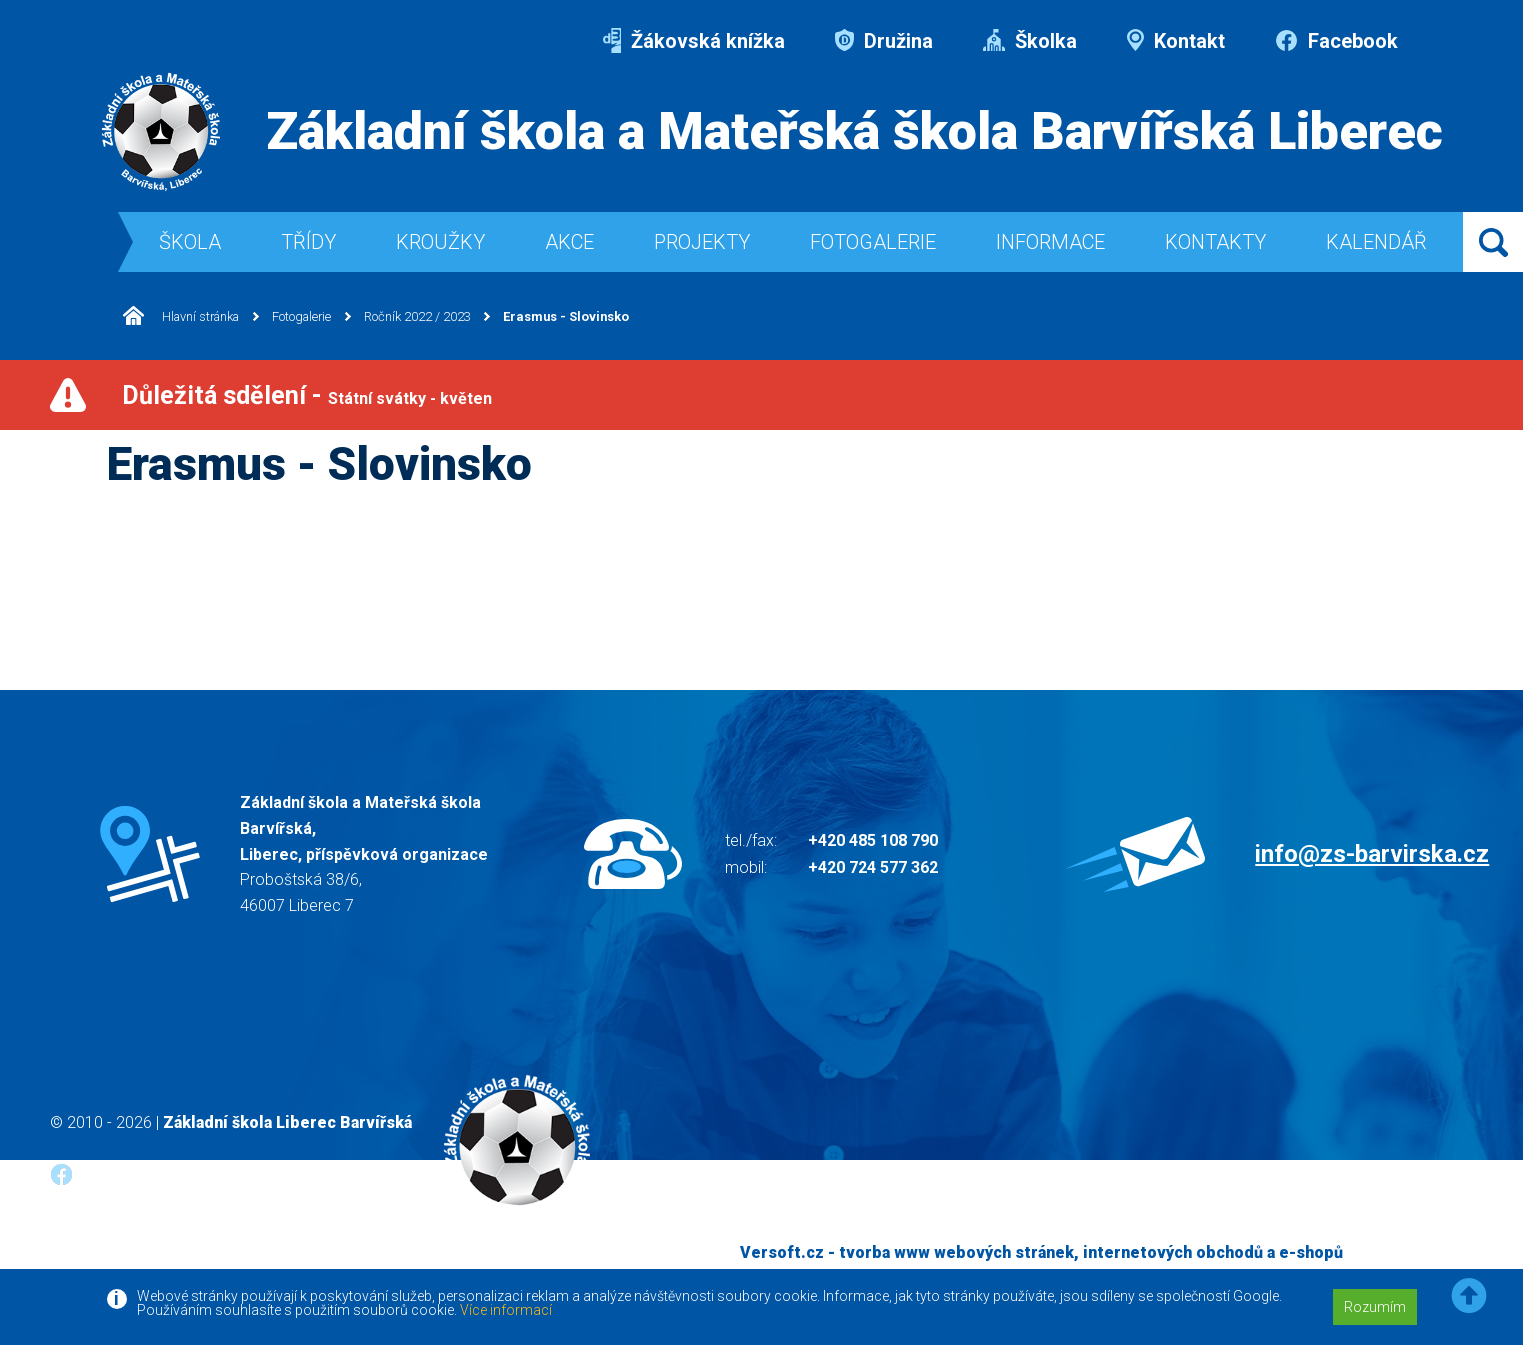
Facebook (1336, 41)
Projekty (702, 242)
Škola (190, 242)
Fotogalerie (873, 242)
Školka (1030, 41)
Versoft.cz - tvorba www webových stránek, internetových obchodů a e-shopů (1041, 1252)
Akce (569, 242)
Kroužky (440, 242)
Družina (884, 41)
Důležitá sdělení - (307, 395)
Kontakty (1215, 242)
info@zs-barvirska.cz (1372, 854)
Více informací (506, 1310)
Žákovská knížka (694, 41)
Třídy (308, 242)
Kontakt (1176, 41)
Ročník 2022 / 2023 (452, 317)
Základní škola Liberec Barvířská (287, 1122)
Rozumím (1375, 1307)
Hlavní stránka (187, 316)
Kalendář (1376, 242)
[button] (1469, 1296)
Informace (1050, 242)
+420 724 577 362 (873, 867)
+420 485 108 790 (873, 840)
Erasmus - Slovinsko (615, 317)
